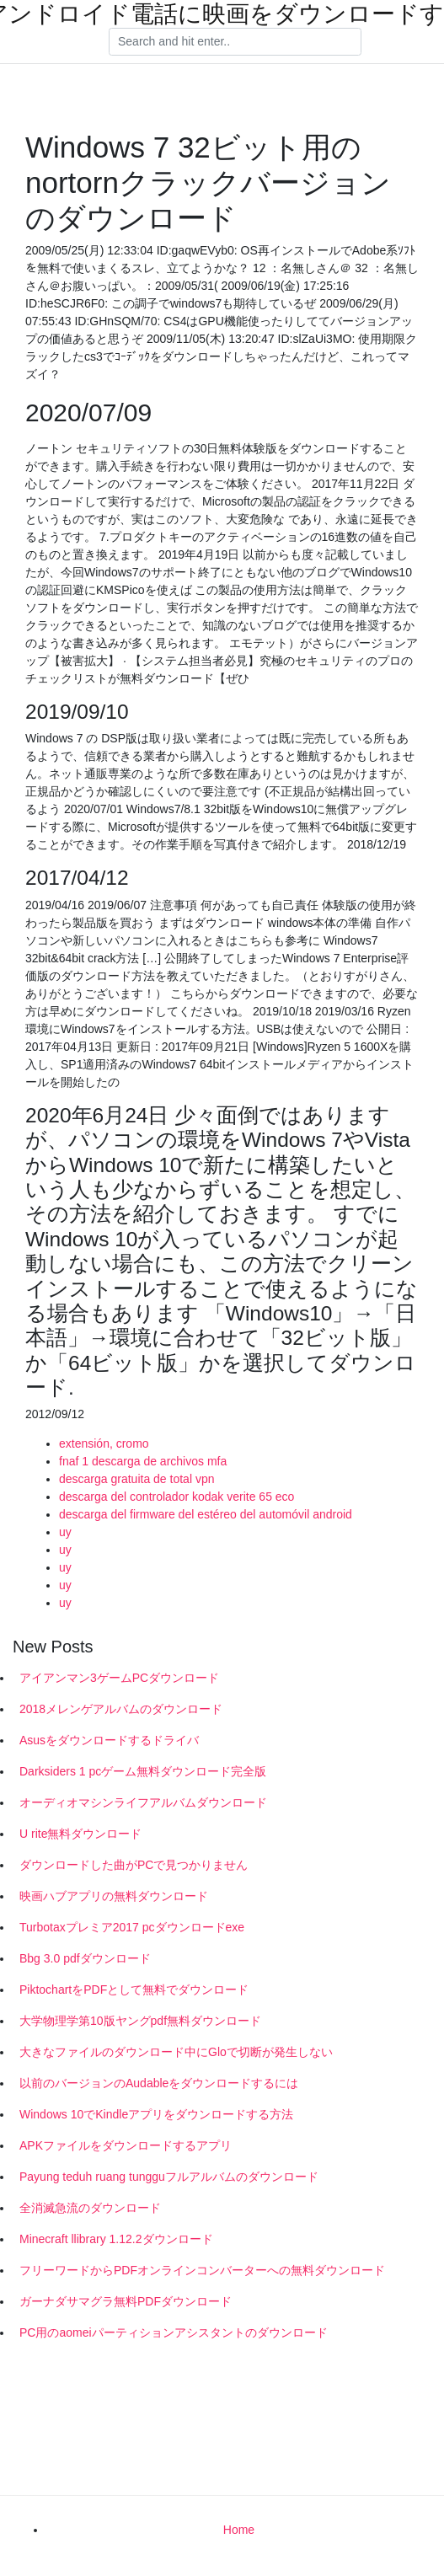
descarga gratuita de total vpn (136, 1479)
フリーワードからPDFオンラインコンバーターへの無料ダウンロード (202, 2270)
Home (238, 2529)
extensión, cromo (104, 1443)
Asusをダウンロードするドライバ (109, 1740)
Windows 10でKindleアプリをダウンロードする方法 (156, 2114)
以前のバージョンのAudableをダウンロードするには (158, 2083)
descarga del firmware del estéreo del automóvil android (205, 1514)
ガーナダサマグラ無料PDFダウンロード (125, 2301)
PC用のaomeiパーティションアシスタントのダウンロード (173, 2332)
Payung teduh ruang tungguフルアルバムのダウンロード (168, 2176)
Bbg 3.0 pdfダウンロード (85, 1958)
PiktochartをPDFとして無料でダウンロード (134, 1989)
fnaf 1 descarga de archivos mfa (143, 1461)
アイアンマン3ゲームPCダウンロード (119, 1677)
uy (65, 1532)
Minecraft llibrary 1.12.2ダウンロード (116, 2239)
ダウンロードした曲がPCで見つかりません (133, 1865)
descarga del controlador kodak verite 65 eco (176, 1496)
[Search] (235, 42)
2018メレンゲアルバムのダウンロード (120, 1709)
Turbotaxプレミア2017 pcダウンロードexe (131, 1927)
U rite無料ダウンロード (80, 1833)
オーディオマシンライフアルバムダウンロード (143, 1802)
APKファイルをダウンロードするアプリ (125, 2145)
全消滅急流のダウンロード (90, 2208)
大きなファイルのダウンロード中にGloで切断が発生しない (176, 2052)
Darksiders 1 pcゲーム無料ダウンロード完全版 (142, 1771)
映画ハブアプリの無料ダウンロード (113, 1896)
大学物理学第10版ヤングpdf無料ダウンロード (140, 2020)
